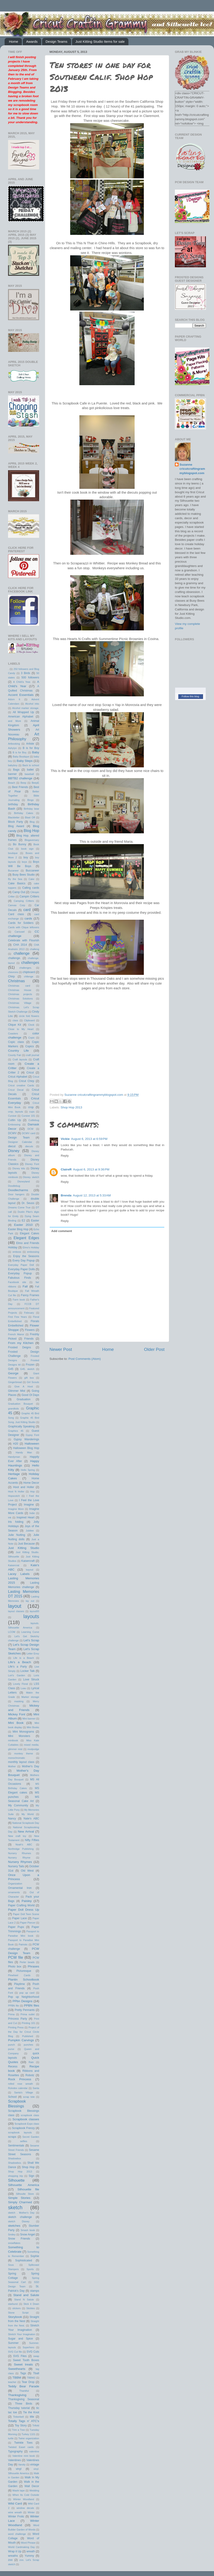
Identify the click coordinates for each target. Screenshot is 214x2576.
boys (24, 861)
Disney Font (32, 1164)
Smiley (11, 2234)
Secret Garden (30, 2136)
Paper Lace (19, 1918)
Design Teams (56, 41)
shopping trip (15, 2176)
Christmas (16, 981)
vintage (34, 2464)
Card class (16, 914)
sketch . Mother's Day (21, 2212)
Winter (31, 2512)
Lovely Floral (20, 1683)
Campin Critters (29, 896)
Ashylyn (12, 748)
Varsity (22, 2464)
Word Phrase (28, 2542)
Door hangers (16, 1194)
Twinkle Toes (23, 2442)
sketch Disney (18, 2221)
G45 (10, 1369)
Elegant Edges (26, 1238)
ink (9, 1517)
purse (11, 2049)
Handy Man (24, 1452)
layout (14, 1606)
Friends (28, 1338)
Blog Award (16, 826)
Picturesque (23, 1971)
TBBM (16, 2377)
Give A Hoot (23, 1386)
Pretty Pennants (25, 2010)
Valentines (14, 2460)
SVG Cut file (15, 2351)
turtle (11, 2438)
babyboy (12, 765)
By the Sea (15, 879)
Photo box (14, 1966)
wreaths (13, 2555)
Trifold (35, 2425)
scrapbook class (30, 2115)
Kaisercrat (13, 1565)
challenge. (14, 958)
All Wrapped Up (23, 712)
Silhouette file (28, 2189)
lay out (30, 1601)
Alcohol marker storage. (25, 708)
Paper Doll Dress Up (23, 1909)
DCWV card (28, 1133)
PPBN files (31, 2005)
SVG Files (19, 2356)
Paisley (27, 1901)
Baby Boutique (21, 756)
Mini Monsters (19, 1736)
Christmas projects (20, 994)
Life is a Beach (23, 1658)
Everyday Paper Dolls (21, 1269)
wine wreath (15, 2512)
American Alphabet (20, 716)
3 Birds (25, 673)
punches (28, 2044)
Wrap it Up (14, 2551)
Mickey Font (16, 1714)
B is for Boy (31, 748)
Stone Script (18, 2312)
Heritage (14, 1474)
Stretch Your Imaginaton (21, 2334)
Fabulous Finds (19, 1277)
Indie (32, 1513)
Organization (15, 1883)
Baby (35, 752)
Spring (12, 2273)
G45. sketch (27, 1369)
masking (18, 1701)
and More (14, 721)
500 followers (30, 677)
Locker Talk (27, 1671)
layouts (31, 1616)
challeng (34, 949)
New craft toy (17, 1836)
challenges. (25, 967)
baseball (29, 774)
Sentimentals (16, 2145)
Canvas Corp (16, 905)
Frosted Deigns (19, 1347)
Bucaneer (13, 870)
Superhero (28, 2347)
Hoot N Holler (16, 1491)
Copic (31, 1037)
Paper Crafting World (21, 1905)
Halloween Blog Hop (26, 1448)
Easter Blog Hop (18, 1229)
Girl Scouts (33, 1382)
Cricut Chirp (26, 1081)
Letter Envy (32, 1653)
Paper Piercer (27, 1922)
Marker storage (30, 1697)
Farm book (19, 1299)
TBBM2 (31, 2377)
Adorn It (14, 699)
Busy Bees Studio (23, 874)
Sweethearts (16, 2369)
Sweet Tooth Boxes (26, 2360)
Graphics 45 (15, 1430)
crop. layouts (15, 1111)
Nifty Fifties (32, 1840)
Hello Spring (28, 1470)
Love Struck (31, 1679)
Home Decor (31, 1482)
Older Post (154, 1349)
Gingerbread (15, 1382)
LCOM (11, 1632)
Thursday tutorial (19, 2408)
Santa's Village (23, 2092)
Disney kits (18, 1168)
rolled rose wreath (20, 2083)
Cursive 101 (28, 1115)
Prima (11, 2014)
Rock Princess (19, 2079)
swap (36, 2356)
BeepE (35, 782)
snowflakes (14, 2243)
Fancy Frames (30, 1295)
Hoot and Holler (23, 1487)
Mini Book (15, 1723)
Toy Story (21, 2425)
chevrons (13, 972)
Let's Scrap (31, 1640)
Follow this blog (190, 696)
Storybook (15, 2317)
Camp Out (18, 892)
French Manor (16, 1334)
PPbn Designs (22, 2001)
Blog (32, 821)
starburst (13, 2304)
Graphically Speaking (21, 1426)
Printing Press (16, 2027)
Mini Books (33, 1727)
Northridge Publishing (21, 1848)
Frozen (30, 1364)
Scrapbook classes (25, 2119)
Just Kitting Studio (23, 1548)
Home (13, 41)
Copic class (16, 1042)
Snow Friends (19, 2238)
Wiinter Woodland (23, 2499)
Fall (25, 1286)
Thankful (24, 2390)
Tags (23, 2373)
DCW (31, 1128)
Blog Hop (31, 830)
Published (27, 2036)
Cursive (12, 1115)
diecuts (29, 1146)
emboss (16, 1251)
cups (32, 1111)
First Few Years (17, 1316)
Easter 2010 (23, 1225)
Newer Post (60, 1349)
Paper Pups (16, 1927)
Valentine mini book (23, 2455)
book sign (27, 848)
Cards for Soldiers (20, 923)
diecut (11, 1146)
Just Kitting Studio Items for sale (100, 41)
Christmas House (19, 990)
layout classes (16, 1611)
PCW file (15, 1957)
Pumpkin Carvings (21, 2040)
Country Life (18, 1050)
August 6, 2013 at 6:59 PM (89, 1139)
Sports (30, 2269)
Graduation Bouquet (20, 1403)
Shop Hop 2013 (71, 1107)
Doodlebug (14, 1185)
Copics (29, 1046)
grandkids (13, 1408)
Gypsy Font (32, 1435)
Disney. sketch (31, 1177)
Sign (31, 2176)
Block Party (15, 821)
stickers (16, 2308)
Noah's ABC (23, 1844)
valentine (34, 2451)
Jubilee (30, 1530)
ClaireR (66, 1169)
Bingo (30, 800)
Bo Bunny (19, 844)
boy (25, 857)
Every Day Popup (23, 1260)
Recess (12, 2066)
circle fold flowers (29, 1016)
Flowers (30, 1330)
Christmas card (19, 985)
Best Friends (20, 787)
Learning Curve (30, 1632)
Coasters (13, 1033)
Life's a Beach (19, 1662)
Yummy (29, 2555)
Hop (32, 1491)
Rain (31, 2062)
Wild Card (15, 2503)
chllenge (28, 976)
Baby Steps (24, 761)
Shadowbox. (15, 2162)
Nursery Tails (16, 1866)
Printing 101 (28, 2023)
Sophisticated (23, 2260)
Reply (65, 1155)
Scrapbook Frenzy (23, 2128)
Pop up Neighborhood (23, 1996)
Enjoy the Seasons (26, 1256)
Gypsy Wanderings (26, 1439)
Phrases (33, 1966)
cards (28, 918)
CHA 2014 (20, 944)
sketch (15, 2207)
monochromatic (16, 1757)
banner (12, 774)
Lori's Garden (16, 1675)
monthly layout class (21, 1762)
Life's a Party (17, 1666)
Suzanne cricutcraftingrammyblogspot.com (192, 469)
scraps (12, 2136)
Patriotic (23, 1944)
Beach (11, 782)
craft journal (32, 1055)
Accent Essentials (21, 695)
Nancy (12, 1818)
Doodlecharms (18, 1190)
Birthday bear (31, 808)
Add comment (61, 1231)
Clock (31, 1024)
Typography (15, 2451)
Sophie (34, 2256)
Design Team (19, 1137)
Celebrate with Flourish (23, 940)
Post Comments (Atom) (85, 1359)
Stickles (30, 2308)
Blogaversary (32, 840)
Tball (36, 2373)
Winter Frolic (16, 2516)
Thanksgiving (17, 2395)
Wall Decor (31, 2486)
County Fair (14, 1055)
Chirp (11, 976)
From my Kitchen (21, 1343)
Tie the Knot (31, 2412)
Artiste (30, 743)
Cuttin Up (14, 1120)
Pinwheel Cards (19, 1975)
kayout (29, 1569)
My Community (18, 1805)
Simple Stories (19, 2198)
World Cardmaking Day (21, 2547)
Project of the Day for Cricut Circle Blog (23, 2032)
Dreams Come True (19, 1207)
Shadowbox (14, 2158)
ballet (30, 769)
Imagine (29, 1504)
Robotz (29, 2075)
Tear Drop (28, 2382)
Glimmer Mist (16, 1390)
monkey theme (23, 1753)
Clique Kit (14, 1024)
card (27, 910)
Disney (13, 1151)
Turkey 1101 (28, 2434)
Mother (12, 1766)
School (12, 2096)
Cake (31, 879)
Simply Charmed (20, 2202)
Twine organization (28, 2438)
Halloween (32, 1443)
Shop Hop (28, 2167)
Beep (23, 782)
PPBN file (13, 2005)
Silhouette (16, 2180)
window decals (25, 2508)
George (13, 1373)
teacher (12, 2382)
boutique (12, 853)
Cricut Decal (15, 1089)
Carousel (20, 931)
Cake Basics (16, 883)
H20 (15, 1443)
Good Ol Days (30, 1395)
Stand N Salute (24, 2299)
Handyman (14, 1456)
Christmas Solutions (20, 998)
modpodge (33, 1749)
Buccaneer (32, 870)
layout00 (34, 1611)
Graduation (23, 1399)
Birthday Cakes (23, 813)
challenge (21, 953)
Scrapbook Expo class (26, 2123)
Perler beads (27, 1962)
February (29, 1312)
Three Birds (23, 2403)
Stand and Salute (26, 2295)
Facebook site (17, 1282)
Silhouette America (23, 2185)
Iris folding (15, 1521)
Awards (32, 41)
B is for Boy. (20, 752)
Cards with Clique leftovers (23, 927)
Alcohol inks (32, 703)
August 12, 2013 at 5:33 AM (92, 1195)
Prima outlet (27, 2014)
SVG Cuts (33, 2351)
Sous (11, 2264)
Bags (16, 769)
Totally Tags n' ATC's (23, 2421)
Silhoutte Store (25, 2193)
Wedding (34, 2490)
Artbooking (14, 743)
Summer (13, 2343)
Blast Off (30, 817)
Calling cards (30, 887)
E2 (23, 1220)
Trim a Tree (18, 2429)
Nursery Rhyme (19, 1857)
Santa (36, 2088)
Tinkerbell (18, 2416)
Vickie (65, 1139)
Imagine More (16, 1509)
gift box (29, 1377)
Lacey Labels (18, 1574)
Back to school (30, 765)
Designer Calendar (20, 1142)
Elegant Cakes (29, 1233)
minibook (13, 1740)
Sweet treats (23, 2364)
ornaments (14, 1892)
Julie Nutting (16, 1535)
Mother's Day (30, 1766)
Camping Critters (24, 900)
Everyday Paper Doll (21, 1265)
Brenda (66, 1195)
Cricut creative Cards (21, 1085)
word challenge (17, 2534)
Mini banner (28, 1718)
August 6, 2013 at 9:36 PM (91, 1169)
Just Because (26, 1543)
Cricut (30, 1072)
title (32, 2416)
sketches (14, 2225)
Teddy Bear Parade (23, 2386)
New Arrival (26, 1831)
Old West (27, 1870)
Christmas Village (19, 1003)
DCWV (12, 1133)
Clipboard (29, 1020)
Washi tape (18, 2490)
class (15, 1020)
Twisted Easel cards (21, 2447)
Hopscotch (14, 1495)
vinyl (18, 2469)
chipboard (29, 972)
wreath (30, 2551)
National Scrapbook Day (25, 1823)
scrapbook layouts (20, 2132)
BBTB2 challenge (20, 778)
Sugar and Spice (20, 2338)
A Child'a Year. (22, 681)
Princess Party (17, 2018)
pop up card (26, 1992)
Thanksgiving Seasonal (23, 2399)
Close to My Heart (21, 1029)
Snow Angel (27, 2234)
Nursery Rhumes (19, 1853)
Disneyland (23, 1181)
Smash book (27, 2230)
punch (11, 2044)
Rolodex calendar (18, 2088)
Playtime (19, 1984)
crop (31, 1107)
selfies (23, 2141)
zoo (10, 2560)
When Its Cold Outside (25, 2494)
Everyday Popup (20, 1273)
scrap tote (29, 2096)
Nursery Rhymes (20, 1862)
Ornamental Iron (20, 1888)
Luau (23, 1688)
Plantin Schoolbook (23, 1979)
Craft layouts (19, 1059)
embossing (33, 1251)
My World (28, 1814)
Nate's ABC (31, 1818)
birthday (13, 804)
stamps (34, 2290)
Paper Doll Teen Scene (26, 1914)
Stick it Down (31, 2304)
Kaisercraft (28, 1561)
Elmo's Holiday (31, 1247)
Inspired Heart (26, 1517)
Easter (35, 1220)
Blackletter (14, 817)
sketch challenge (20, 2217)
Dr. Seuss (28, 1203)
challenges (30, 962)
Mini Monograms (23, 1731)
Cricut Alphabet (17, 1076)
